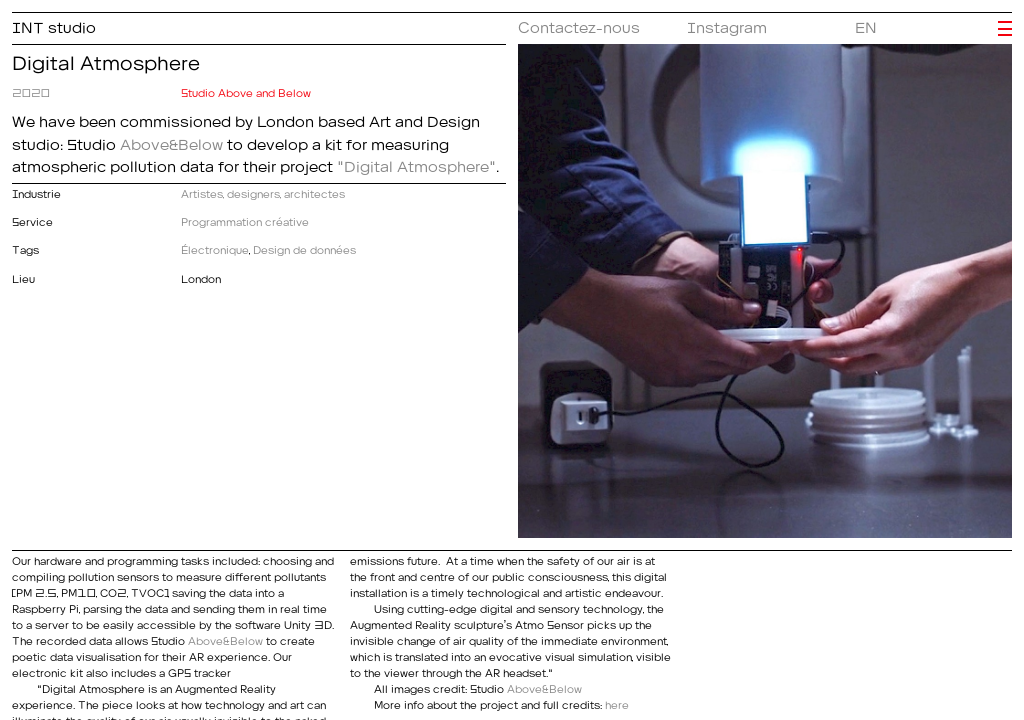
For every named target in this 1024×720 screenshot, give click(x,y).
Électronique (215, 247)
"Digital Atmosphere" (416, 163)
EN (866, 24)
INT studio (54, 24)
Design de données (304, 247)
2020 (31, 90)
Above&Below (171, 141)
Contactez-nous (579, 24)
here (617, 702)
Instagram (727, 24)
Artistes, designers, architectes (263, 191)
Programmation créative (245, 219)
